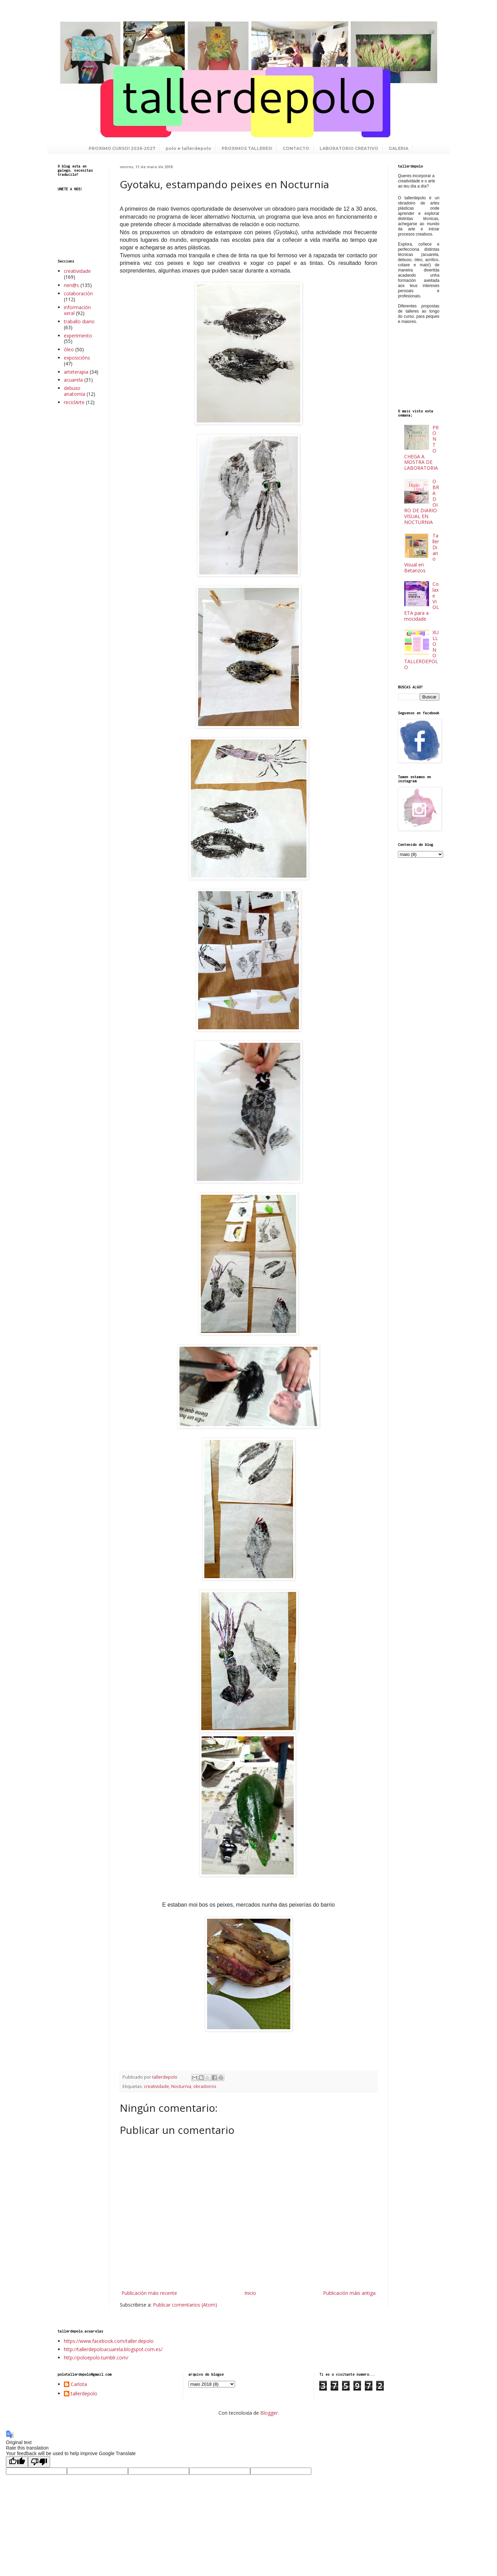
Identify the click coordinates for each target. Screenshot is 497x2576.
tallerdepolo (84, 2394)
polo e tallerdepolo (188, 148)
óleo (69, 349)
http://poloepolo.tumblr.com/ (96, 2357)
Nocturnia (181, 2086)
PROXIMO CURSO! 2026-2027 (122, 148)
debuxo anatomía (74, 391)
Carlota (79, 2384)
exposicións (77, 357)
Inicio (250, 2293)
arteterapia (76, 372)
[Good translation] (17, 2462)
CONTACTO (296, 148)
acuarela (73, 379)
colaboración (78, 293)
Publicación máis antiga (349, 2293)
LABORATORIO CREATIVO (349, 148)
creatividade (156, 2086)
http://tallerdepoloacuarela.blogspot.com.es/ (113, 2349)
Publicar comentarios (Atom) (185, 2304)
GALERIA (398, 148)
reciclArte (74, 402)
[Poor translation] (39, 2462)
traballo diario (79, 321)
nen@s (71, 285)
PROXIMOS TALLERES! (247, 148)
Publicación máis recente (149, 2293)
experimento (78, 335)
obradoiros (204, 2086)
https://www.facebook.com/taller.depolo (109, 2341)
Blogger (269, 2413)
